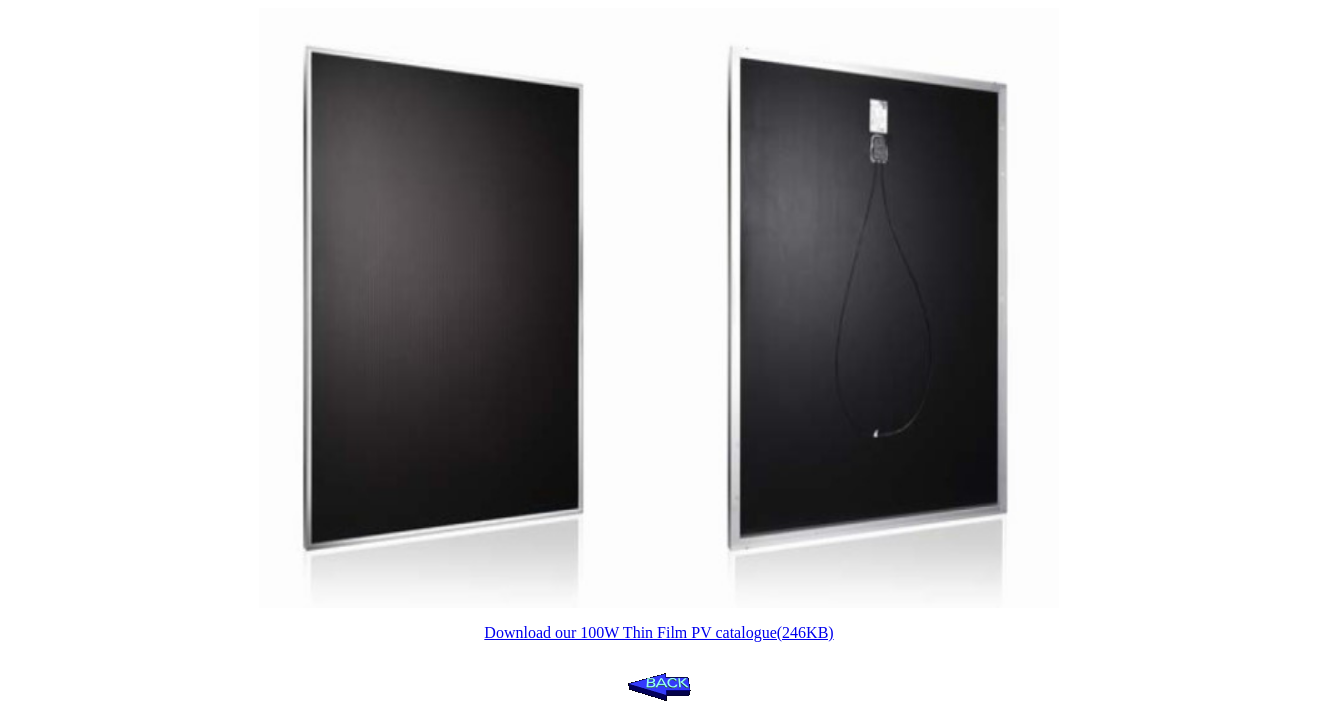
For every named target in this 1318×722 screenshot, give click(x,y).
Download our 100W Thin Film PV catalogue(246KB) (658, 632)
